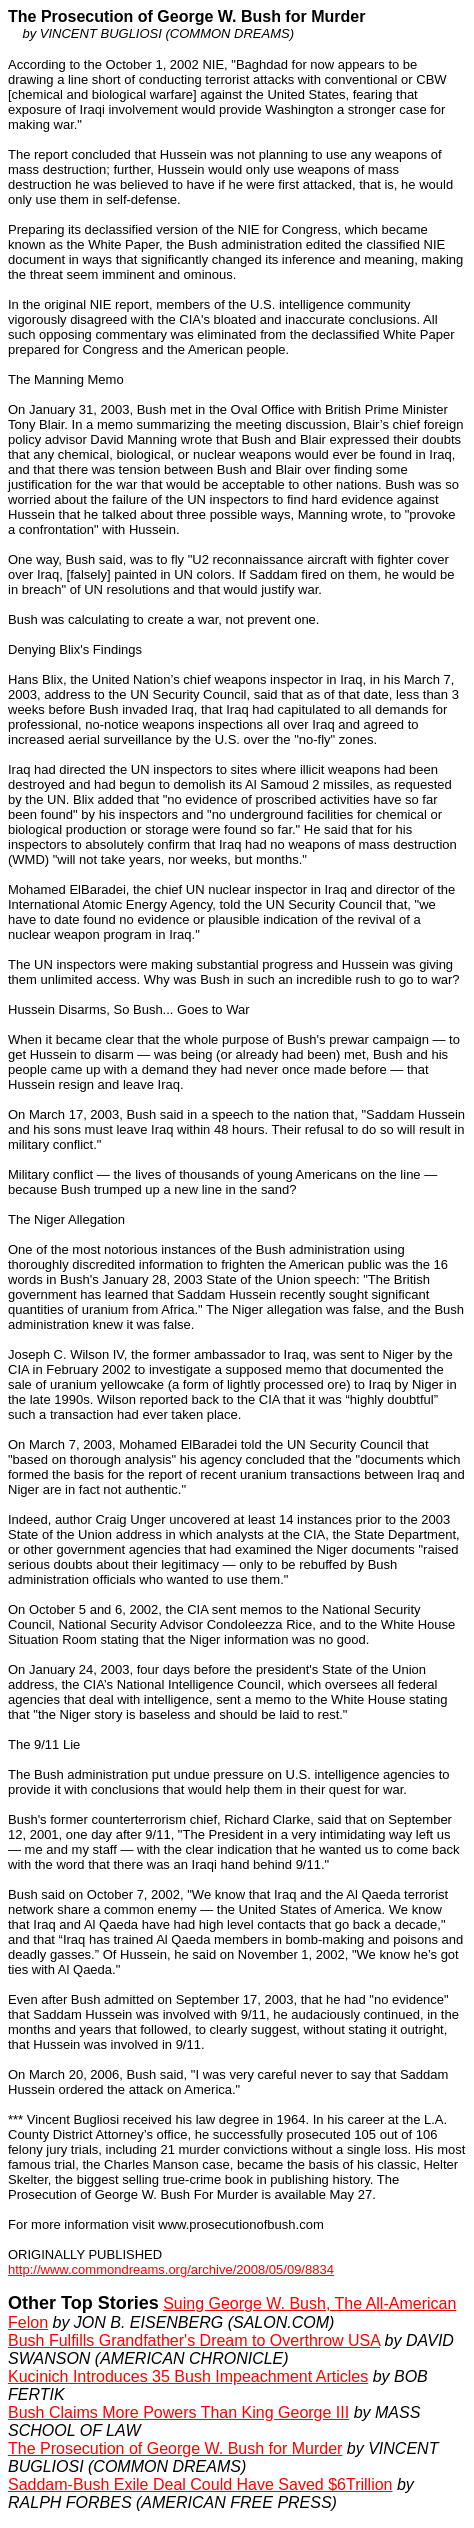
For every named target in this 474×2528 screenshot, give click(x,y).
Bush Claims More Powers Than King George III (178, 2412)
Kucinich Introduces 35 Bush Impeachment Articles (188, 2376)
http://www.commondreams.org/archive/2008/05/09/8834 (171, 2269)
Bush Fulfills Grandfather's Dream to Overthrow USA (194, 2340)
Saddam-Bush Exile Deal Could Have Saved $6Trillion (200, 2484)
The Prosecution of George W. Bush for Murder (175, 2448)
